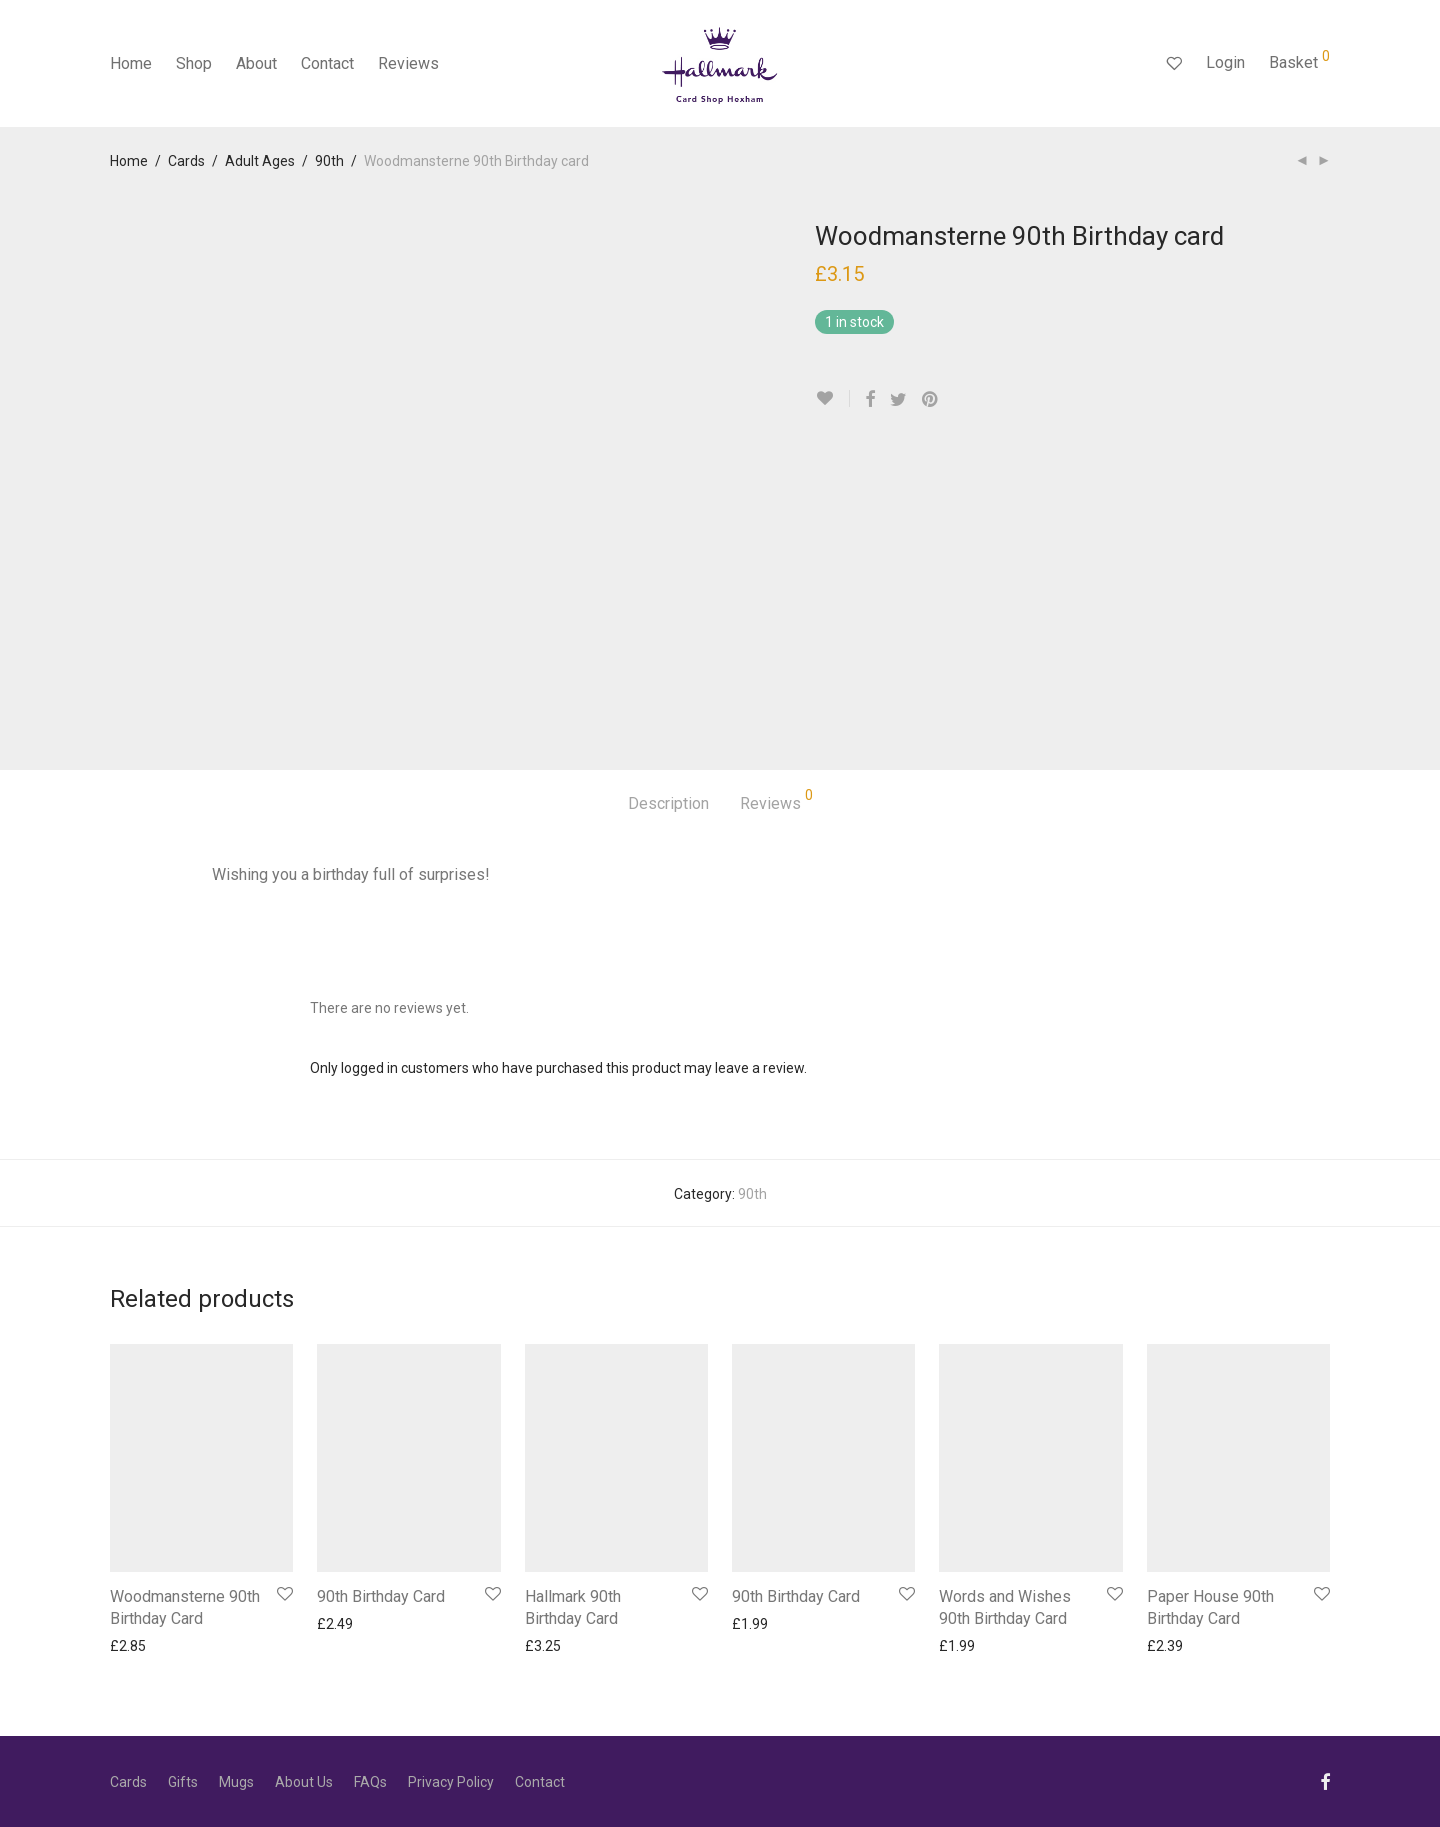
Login (1225, 62)
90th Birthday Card (381, 1596)
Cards (186, 161)
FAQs (370, 1782)
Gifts (183, 1782)
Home (131, 63)
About (256, 63)
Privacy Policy (451, 1782)
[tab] (668, 804)
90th (329, 161)
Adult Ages (260, 161)
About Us (304, 1782)
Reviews (408, 63)
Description (668, 803)
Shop (194, 63)
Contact (327, 63)
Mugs (236, 1782)
